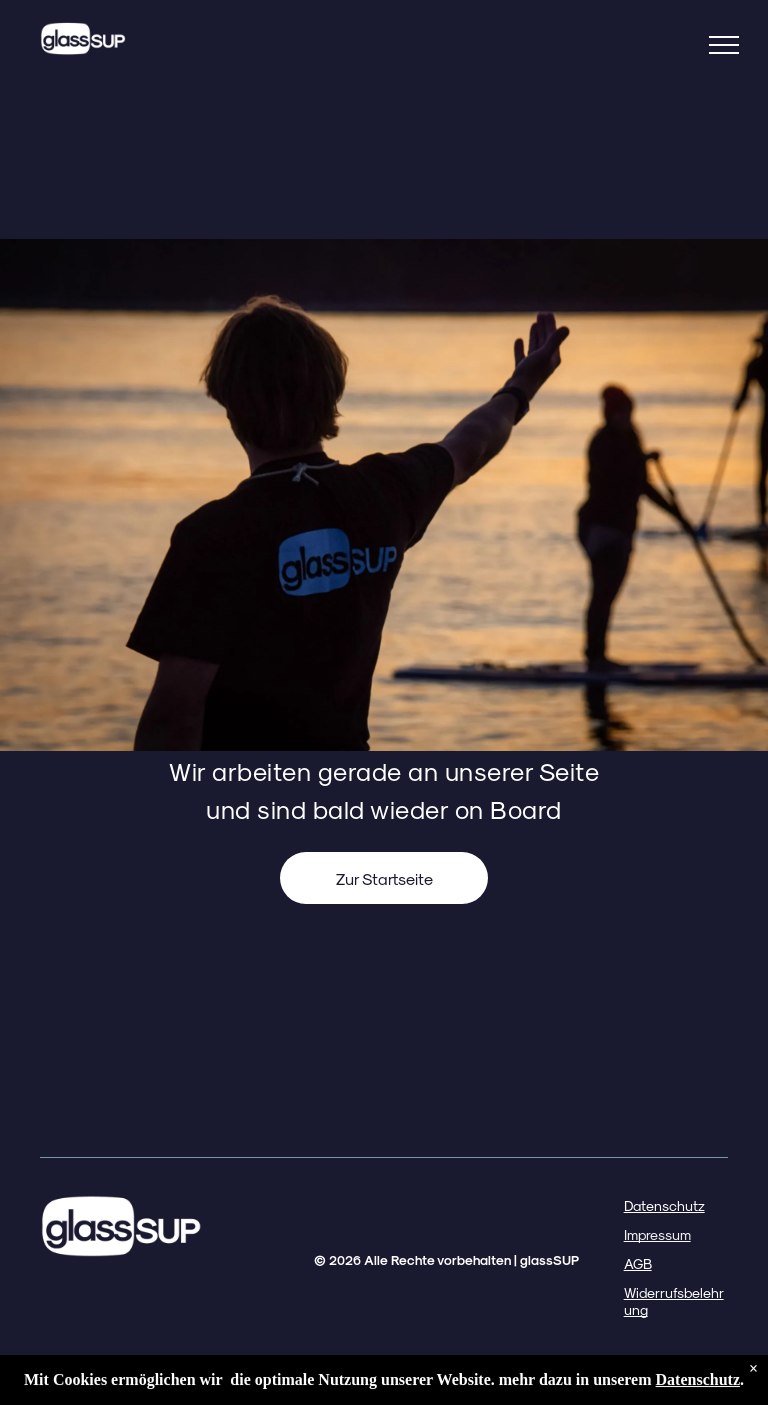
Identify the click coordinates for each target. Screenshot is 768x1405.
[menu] (724, 45)
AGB (638, 1263)
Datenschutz (664, 1205)
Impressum (657, 1234)
